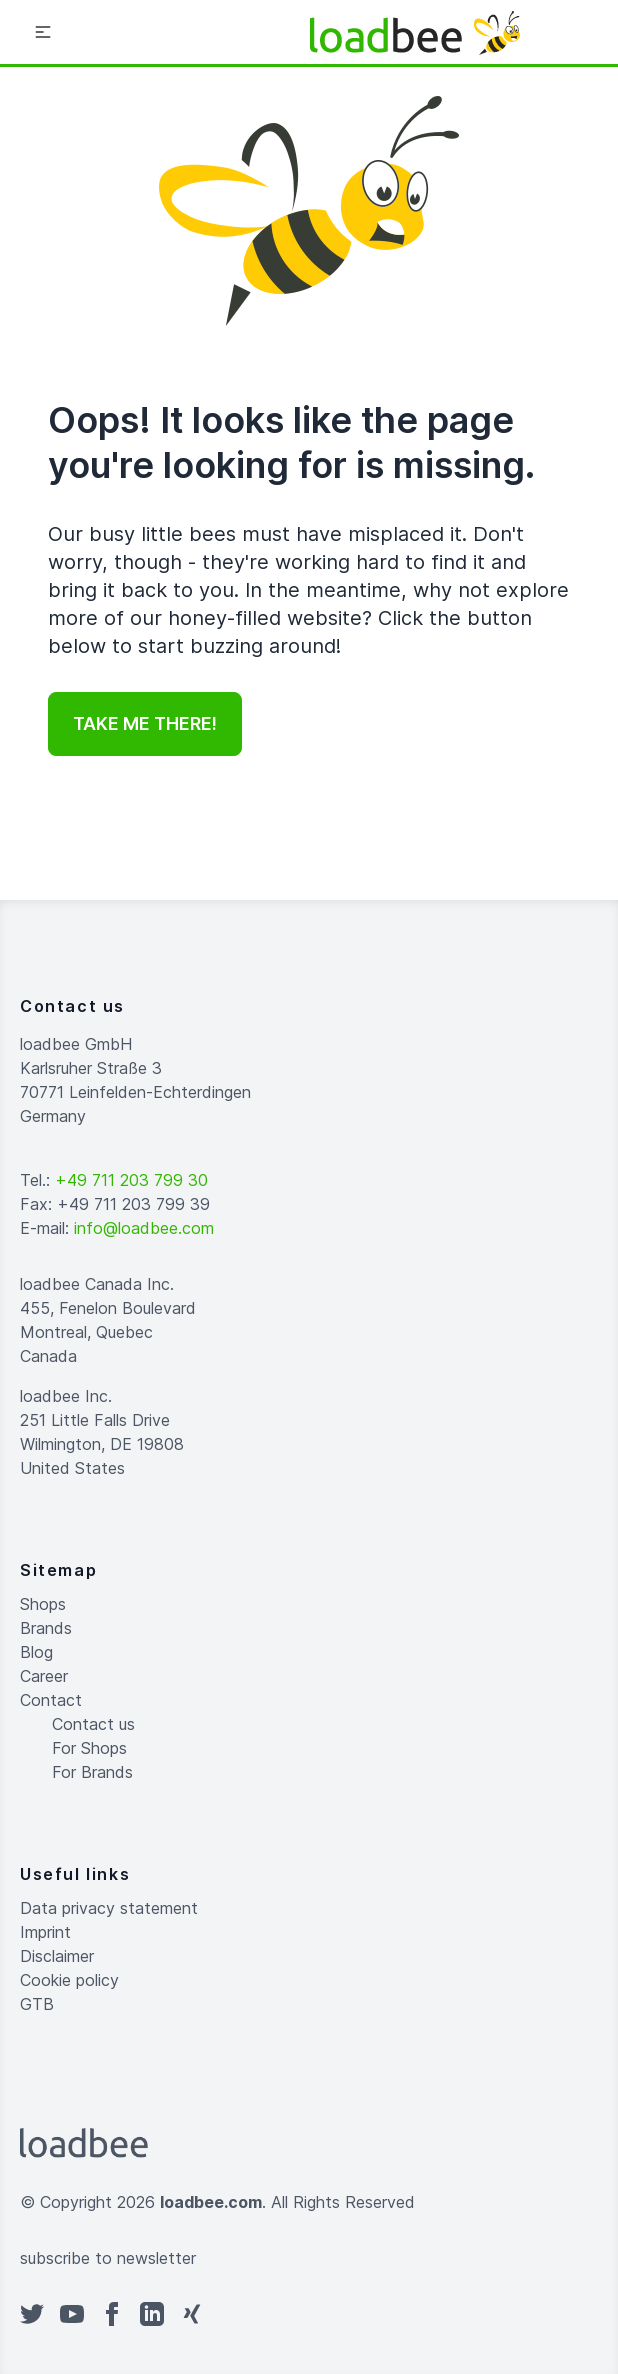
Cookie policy (69, 1980)
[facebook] (112, 2314)
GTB (37, 2004)
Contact (51, 1700)
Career (44, 1676)
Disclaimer (57, 1956)
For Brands (92, 1772)
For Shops (89, 1748)
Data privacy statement (109, 1908)
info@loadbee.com (144, 1228)
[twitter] (32, 2314)
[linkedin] (152, 2314)
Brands (46, 1628)
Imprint (45, 1932)
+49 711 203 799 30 (131, 1180)
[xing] (192, 2314)
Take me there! (145, 723)
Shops (43, 1604)
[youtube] (72, 2314)
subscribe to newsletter (108, 2258)
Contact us (93, 1724)
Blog (36, 1652)
